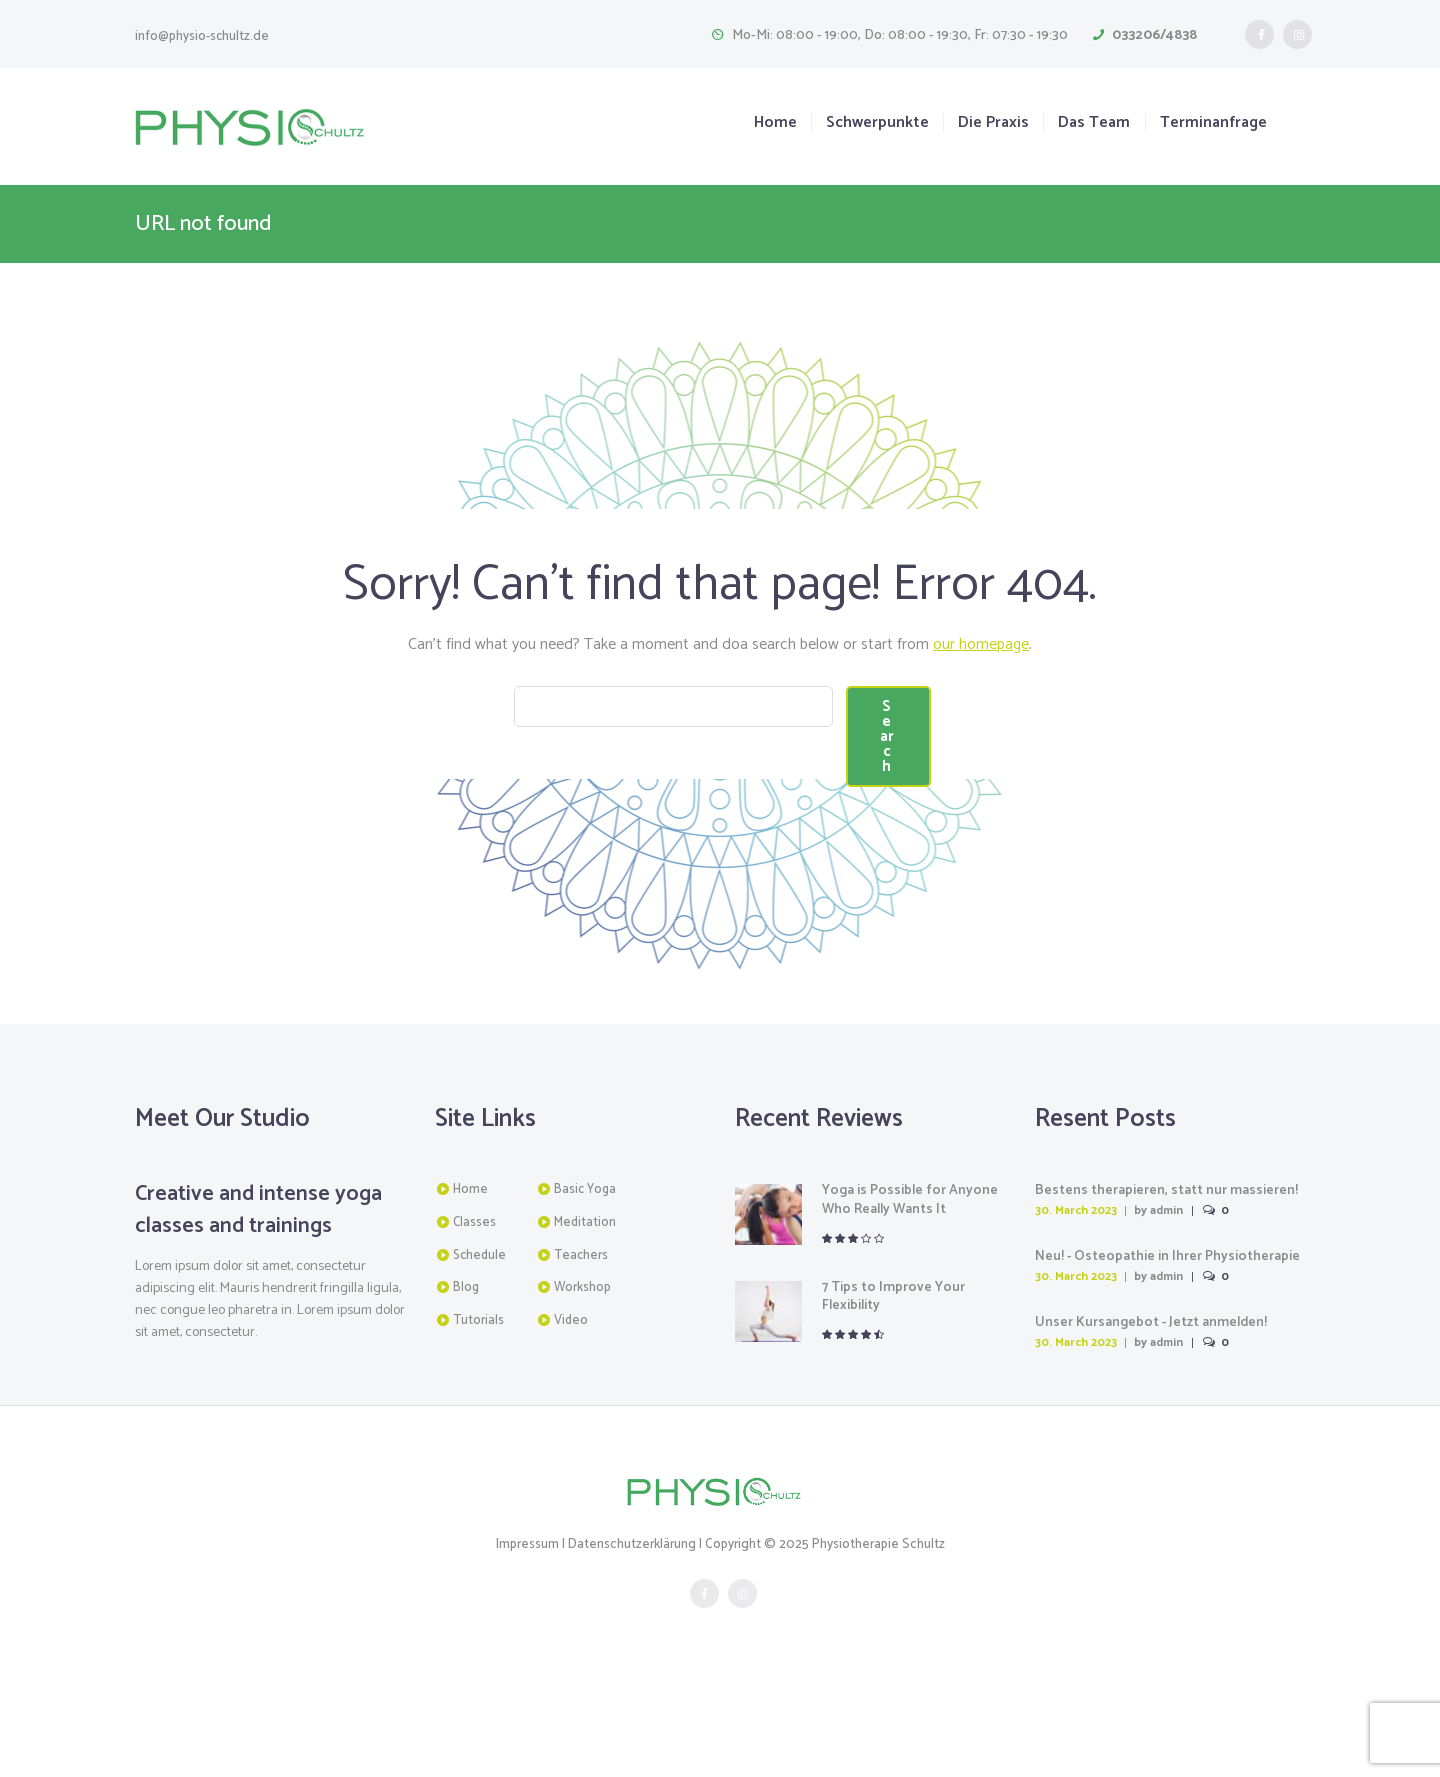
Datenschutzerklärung (632, 1648)
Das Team (1094, 123)
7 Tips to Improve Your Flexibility (893, 1400)
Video (571, 1424)
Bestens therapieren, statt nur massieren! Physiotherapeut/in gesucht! (1166, 1304)
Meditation (585, 1327)
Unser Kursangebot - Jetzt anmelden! (1152, 1426)
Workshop (582, 1392)
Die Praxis (993, 123)
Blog (466, 1392)
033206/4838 (1154, 35)
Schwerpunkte (877, 123)
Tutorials (478, 1424)
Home (775, 123)
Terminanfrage (1213, 123)
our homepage (981, 644)
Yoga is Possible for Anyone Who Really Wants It (910, 1304)
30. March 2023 (1076, 1315)
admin (1167, 1315)
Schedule (479, 1359)
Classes (474, 1327)
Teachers (581, 1359)
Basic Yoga (585, 1294)
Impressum (528, 1648)
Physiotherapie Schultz (878, 1648)
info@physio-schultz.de (202, 36)
